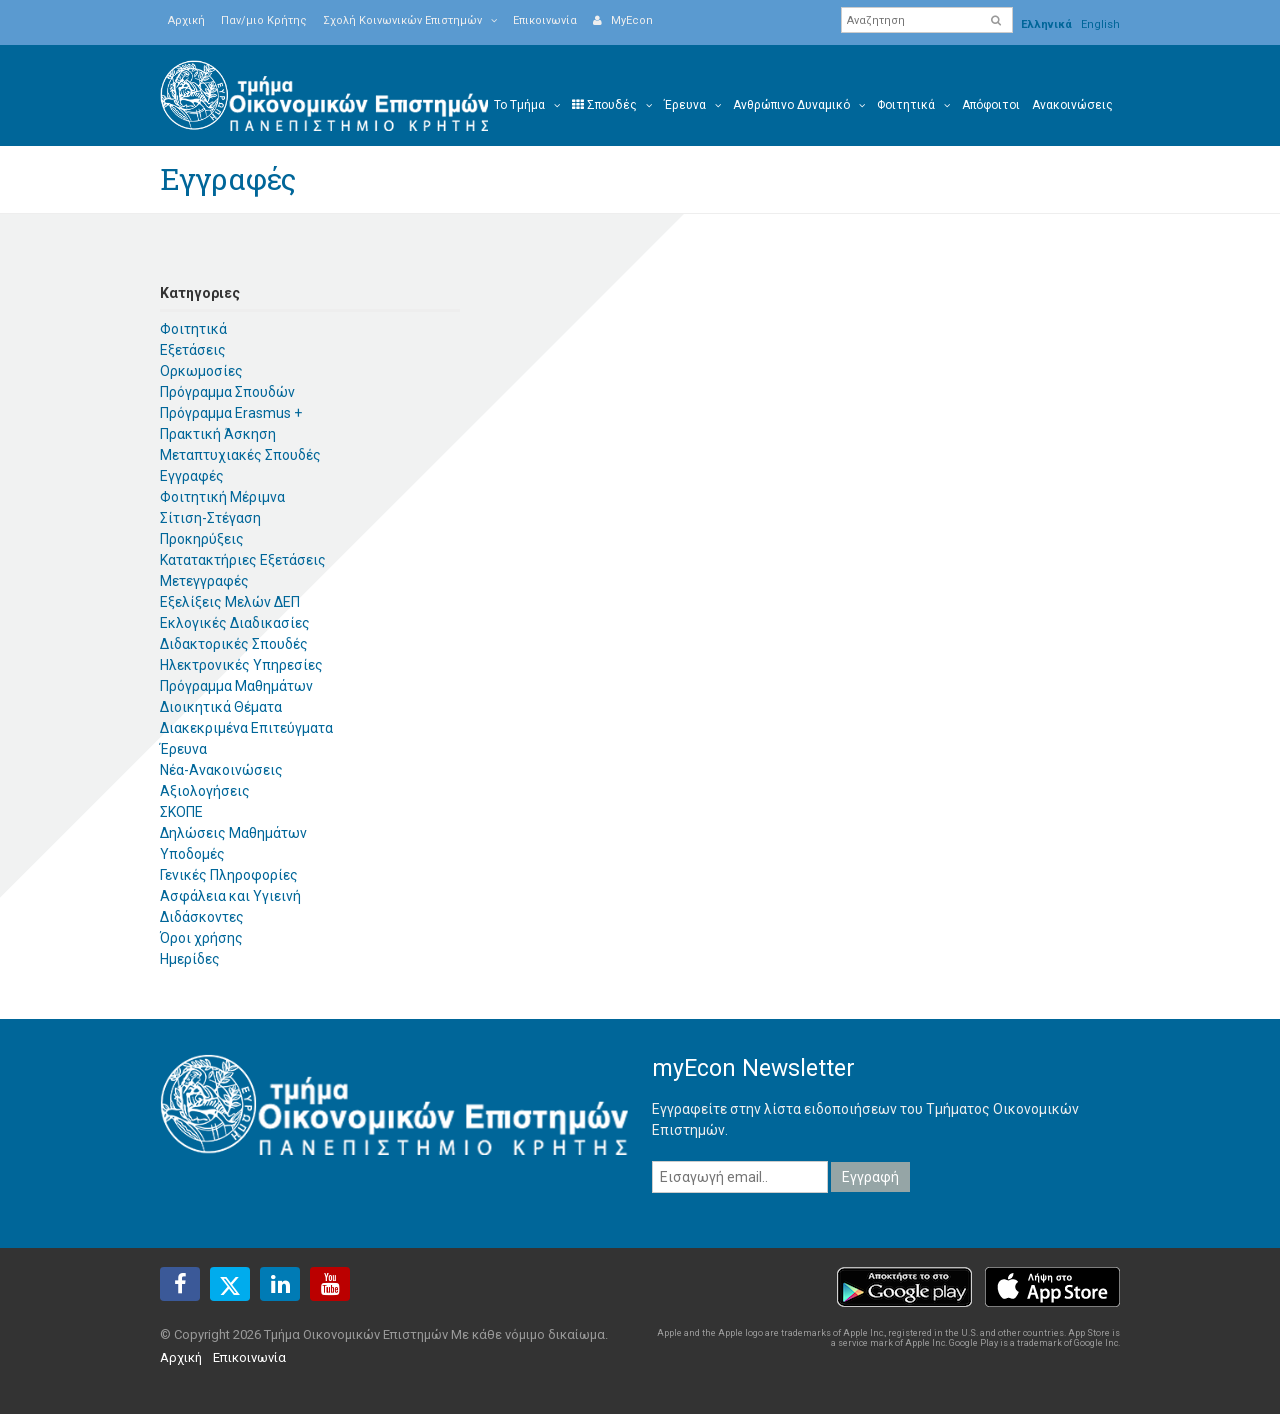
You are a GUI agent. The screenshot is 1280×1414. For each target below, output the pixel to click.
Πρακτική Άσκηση (218, 434)
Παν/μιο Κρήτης (264, 20)
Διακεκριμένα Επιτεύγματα (246, 728)
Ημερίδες (190, 959)
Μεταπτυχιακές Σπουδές (240, 455)
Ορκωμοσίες (201, 371)
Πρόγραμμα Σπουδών (227, 392)
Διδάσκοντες (202, 917)
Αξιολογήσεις (205, 791)
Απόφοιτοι (991, 105)
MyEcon (623, 20)
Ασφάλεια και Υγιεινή (230, 896)
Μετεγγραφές (204, 581)
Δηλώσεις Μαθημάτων (233, 833)
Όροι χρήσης (201, 938)
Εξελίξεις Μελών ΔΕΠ (230, 602)
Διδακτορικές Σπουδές (234, 644)
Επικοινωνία (545, 20)
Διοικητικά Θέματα (221, 707)
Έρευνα (183, 749)
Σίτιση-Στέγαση (210, 518)
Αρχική (186, 20)
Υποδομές (192, 854)
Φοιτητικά (193, 329)
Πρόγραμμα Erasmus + (231, 413)
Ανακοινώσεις (1072, 105)
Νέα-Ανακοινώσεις (221, 770)
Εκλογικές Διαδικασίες (235, 623)
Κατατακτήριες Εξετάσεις (243, 560)
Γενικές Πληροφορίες (229, 875)
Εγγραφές (192, 476)
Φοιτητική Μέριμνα (222, 497)
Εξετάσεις (193, 350)
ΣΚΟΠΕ (181, 812)
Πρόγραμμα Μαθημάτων (236, 686)
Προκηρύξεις (202, 539)
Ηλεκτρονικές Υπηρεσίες (241, 665)
